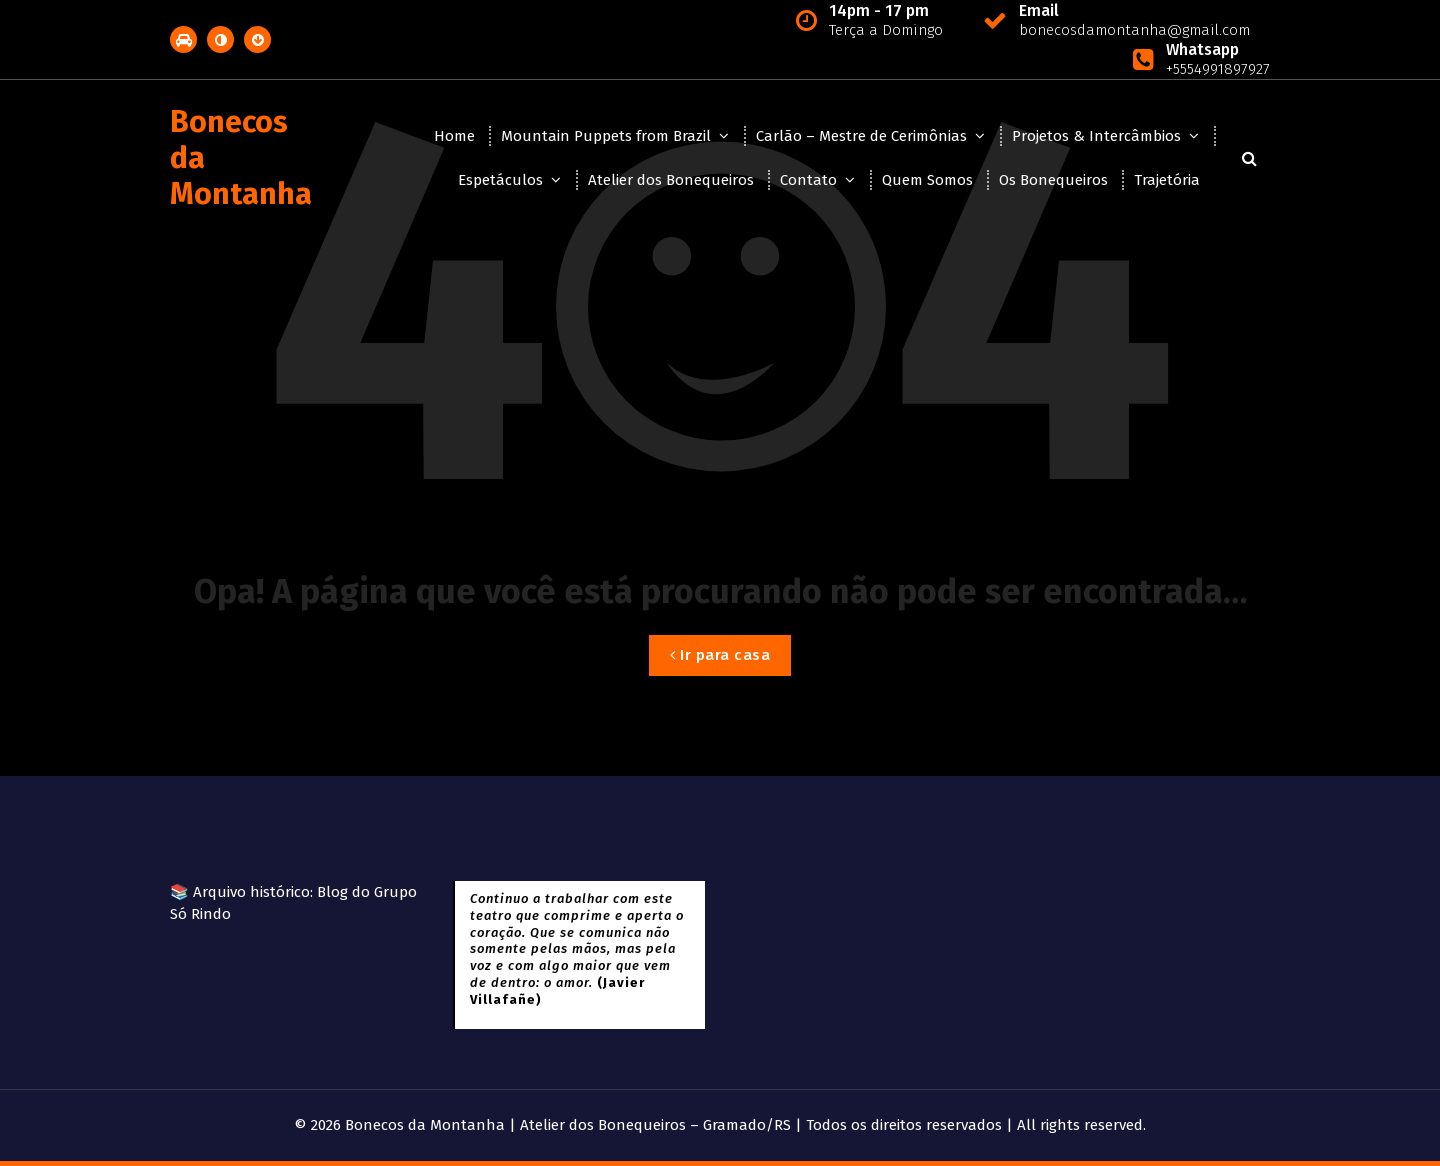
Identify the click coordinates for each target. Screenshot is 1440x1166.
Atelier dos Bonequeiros (671, 180)
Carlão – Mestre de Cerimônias (861, 136)
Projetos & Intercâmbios (1096, 136)
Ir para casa (720, 655)
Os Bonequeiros (1053, 180)
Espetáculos (500, 180)
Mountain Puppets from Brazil (606, 136)
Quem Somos (927, 180)
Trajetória (1167, 180)
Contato (808, 180)
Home (454, 136)
